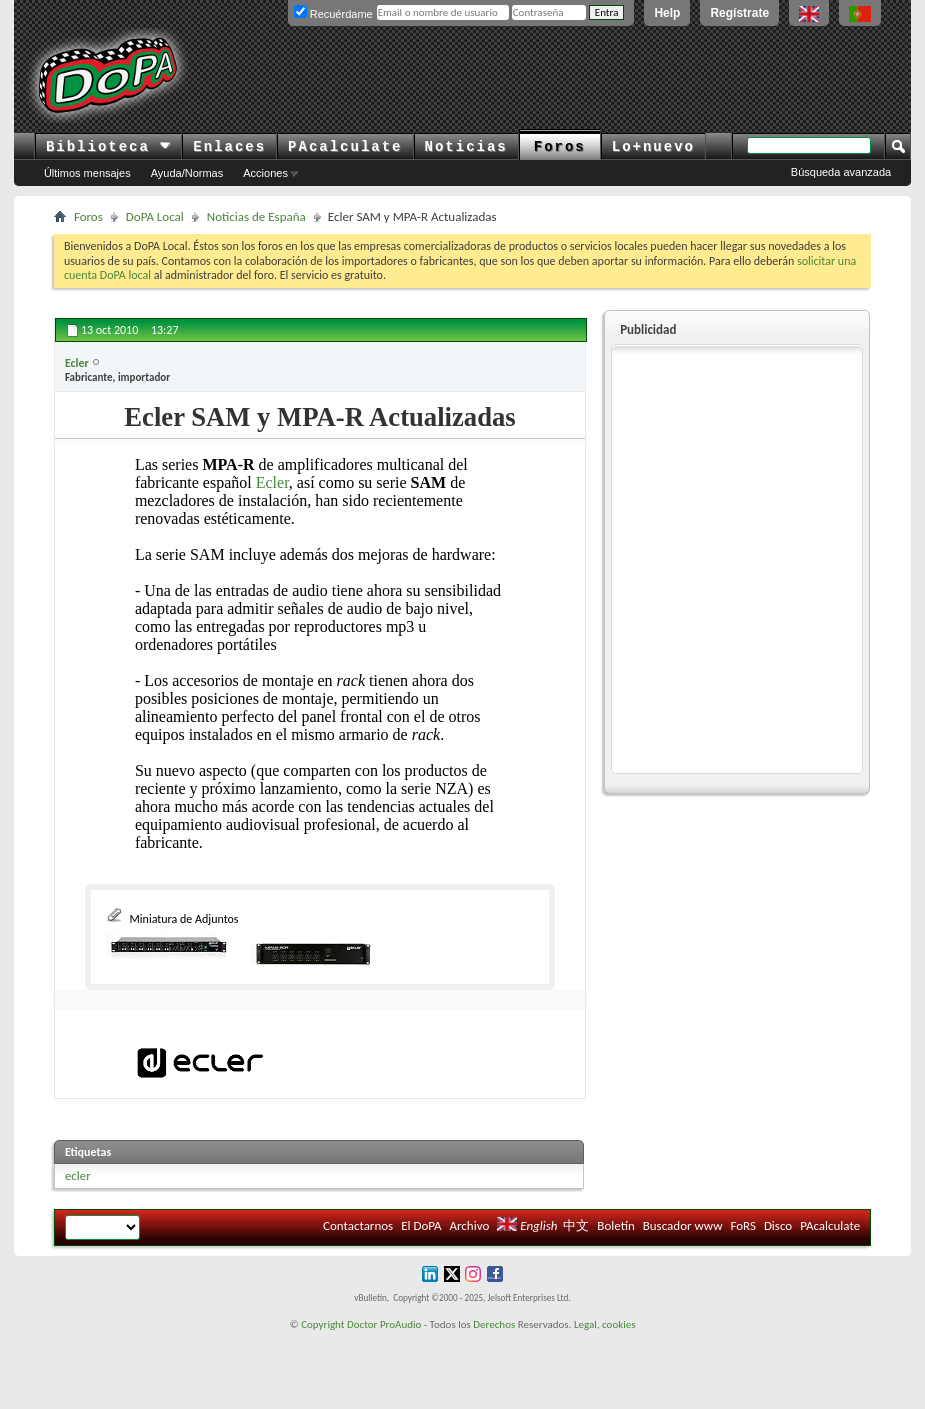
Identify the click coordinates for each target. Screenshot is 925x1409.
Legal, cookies (605, 1324)
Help (667, 13)
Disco (778, 1225)
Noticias (466, 147)
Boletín (615, 1225)
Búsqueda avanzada (841, 172)
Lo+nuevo (653, 147)
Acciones (265, 173)
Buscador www (683, 1225)
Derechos (494, 1324)
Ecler (272, 482)
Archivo (470, 1225)
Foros (560, 147)
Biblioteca (108, 147)
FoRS (743, 1225)
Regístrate (739, 13)
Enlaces (229, 147)
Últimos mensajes (87, 173)
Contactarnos (358, 1225)
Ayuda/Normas (187, 173)
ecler (78, 1175)
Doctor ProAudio (384, 1324)
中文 (576, 1225)
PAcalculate (345, 147)
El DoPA (421, 1225)
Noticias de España (256, 216)
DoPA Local (155, 216)
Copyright (322, 1324)
